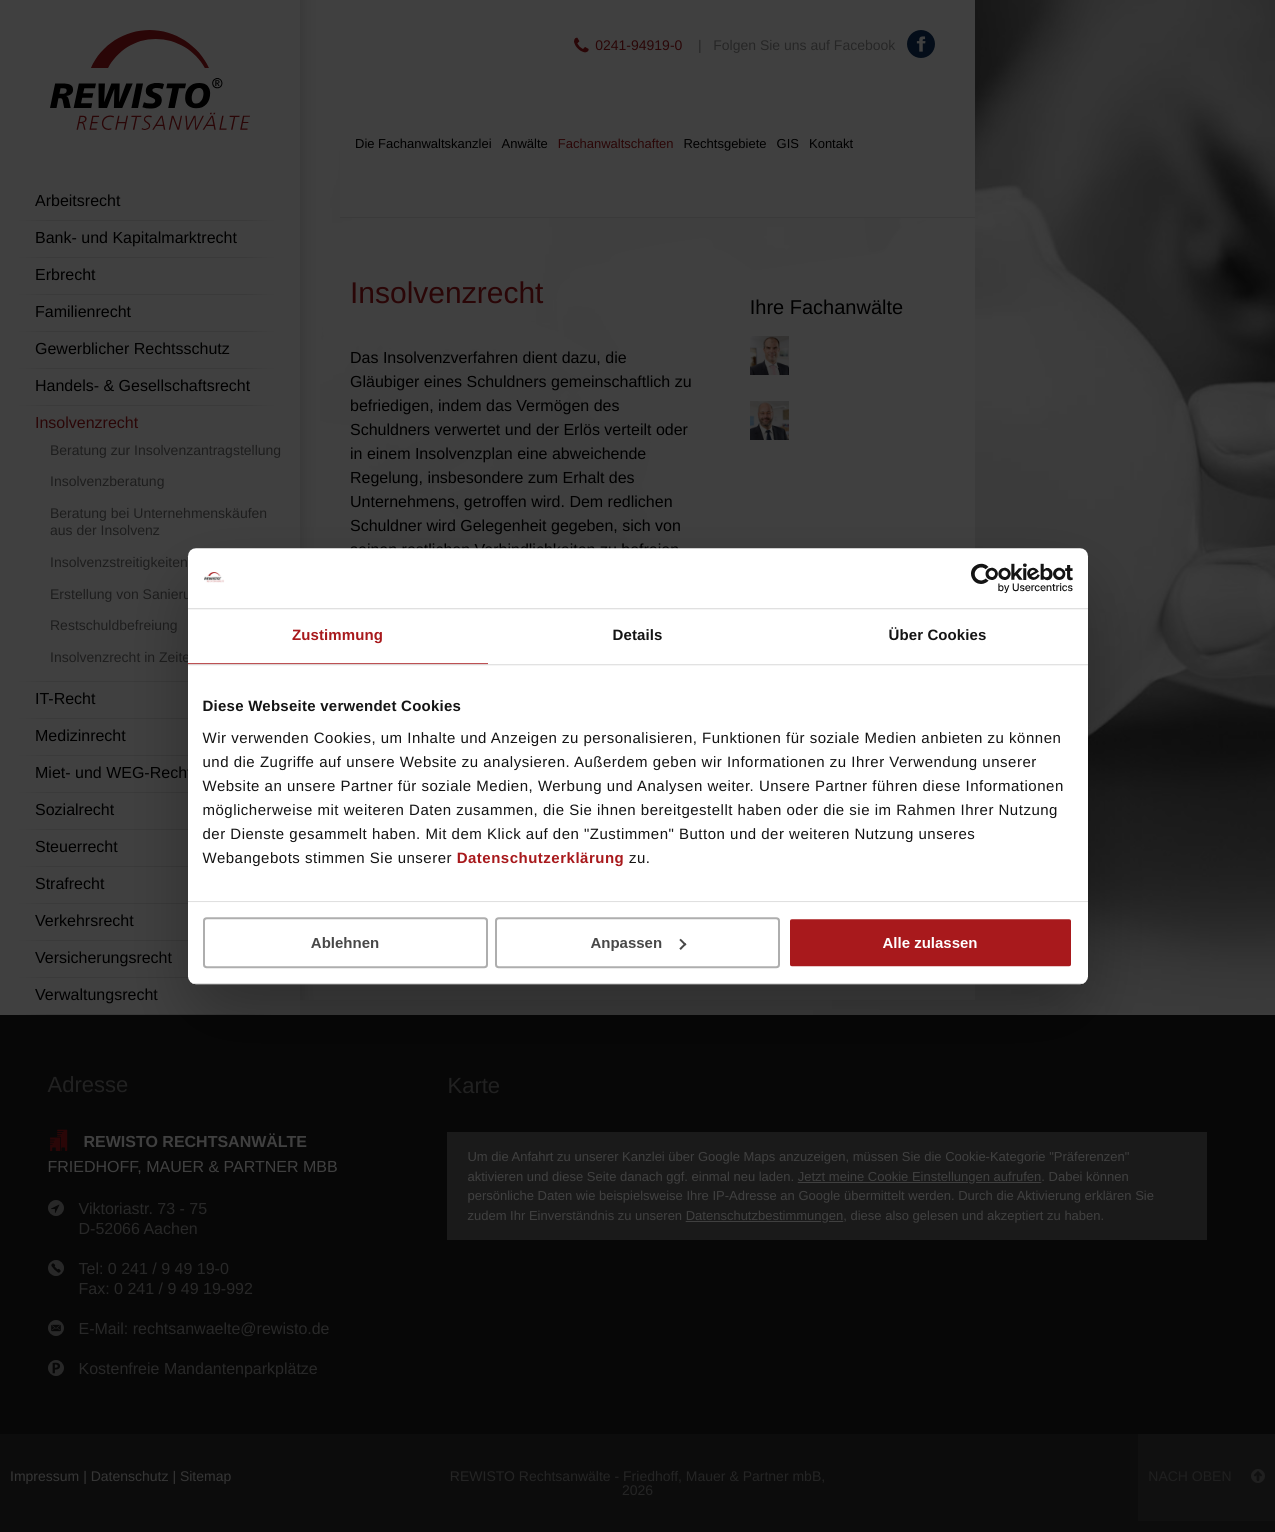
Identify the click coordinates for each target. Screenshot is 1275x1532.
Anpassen (638, 942)
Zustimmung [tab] (337, 635)
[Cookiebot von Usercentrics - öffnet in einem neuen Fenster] (985, 578)
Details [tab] (638, 635)
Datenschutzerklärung (541, 858)
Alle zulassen (929, 942)
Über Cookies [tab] (938, 635)
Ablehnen (345, 942)
